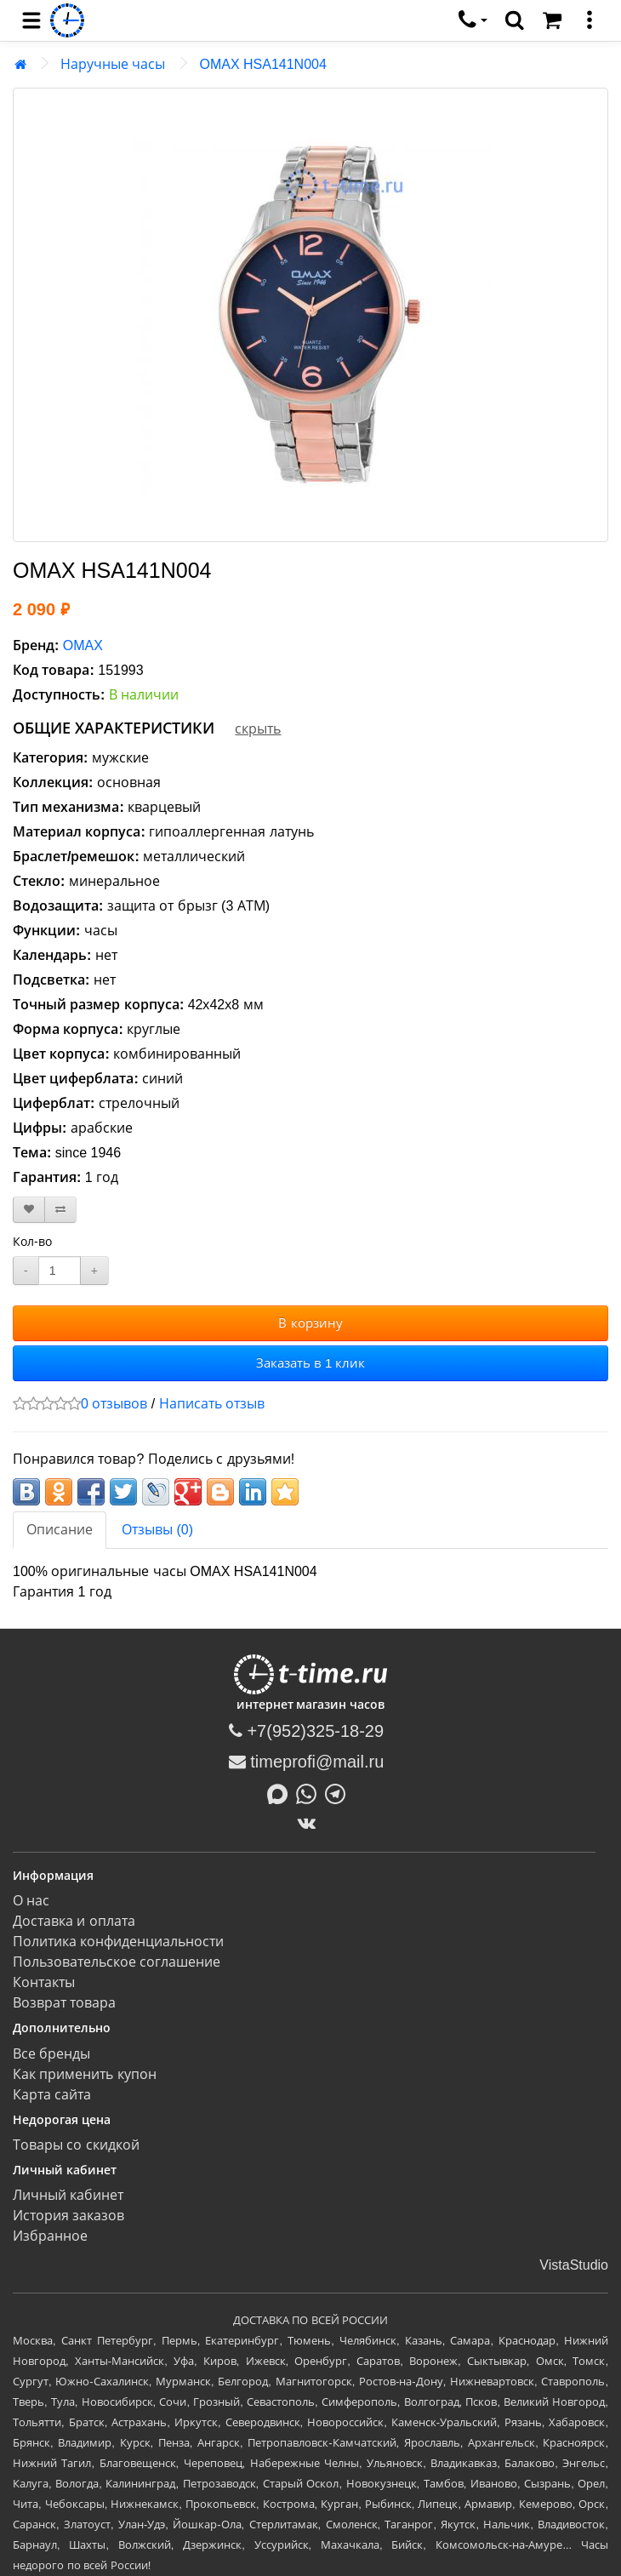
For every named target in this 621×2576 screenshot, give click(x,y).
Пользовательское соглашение (116, 1962)
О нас (31, 1900)
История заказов (68, 2215)
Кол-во (32, 1241)
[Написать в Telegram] (339, 1792)
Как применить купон (85, 2074)
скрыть (258, 729)
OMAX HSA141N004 (262, 64)
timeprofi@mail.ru (307, 1761)
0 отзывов (114, 1404)
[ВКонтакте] (311, 1822)
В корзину (310, 1323)
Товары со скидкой (76, 2145)
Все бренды (51, 2054)
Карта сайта (52, 2095)
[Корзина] (552, 20)
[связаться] (473, 20)
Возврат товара (64, 2003)
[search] (514, 20)
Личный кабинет (68, 2195)
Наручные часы (112, 64)
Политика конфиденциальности (118, 1941)
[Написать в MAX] (281, 1792)
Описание (59, 1529)
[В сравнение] (60, 1210)
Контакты (44, 1982)
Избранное (50, 2236)
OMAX (83, 645)
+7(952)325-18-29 (306, 1731)
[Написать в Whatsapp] (310, 1792)
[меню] (589, 20)
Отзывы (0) (157, 1529)
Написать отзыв (212, 1404)
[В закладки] (29, 1210)
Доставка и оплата (74, 1921)
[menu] (31, 20)
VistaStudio (573, 2265)
